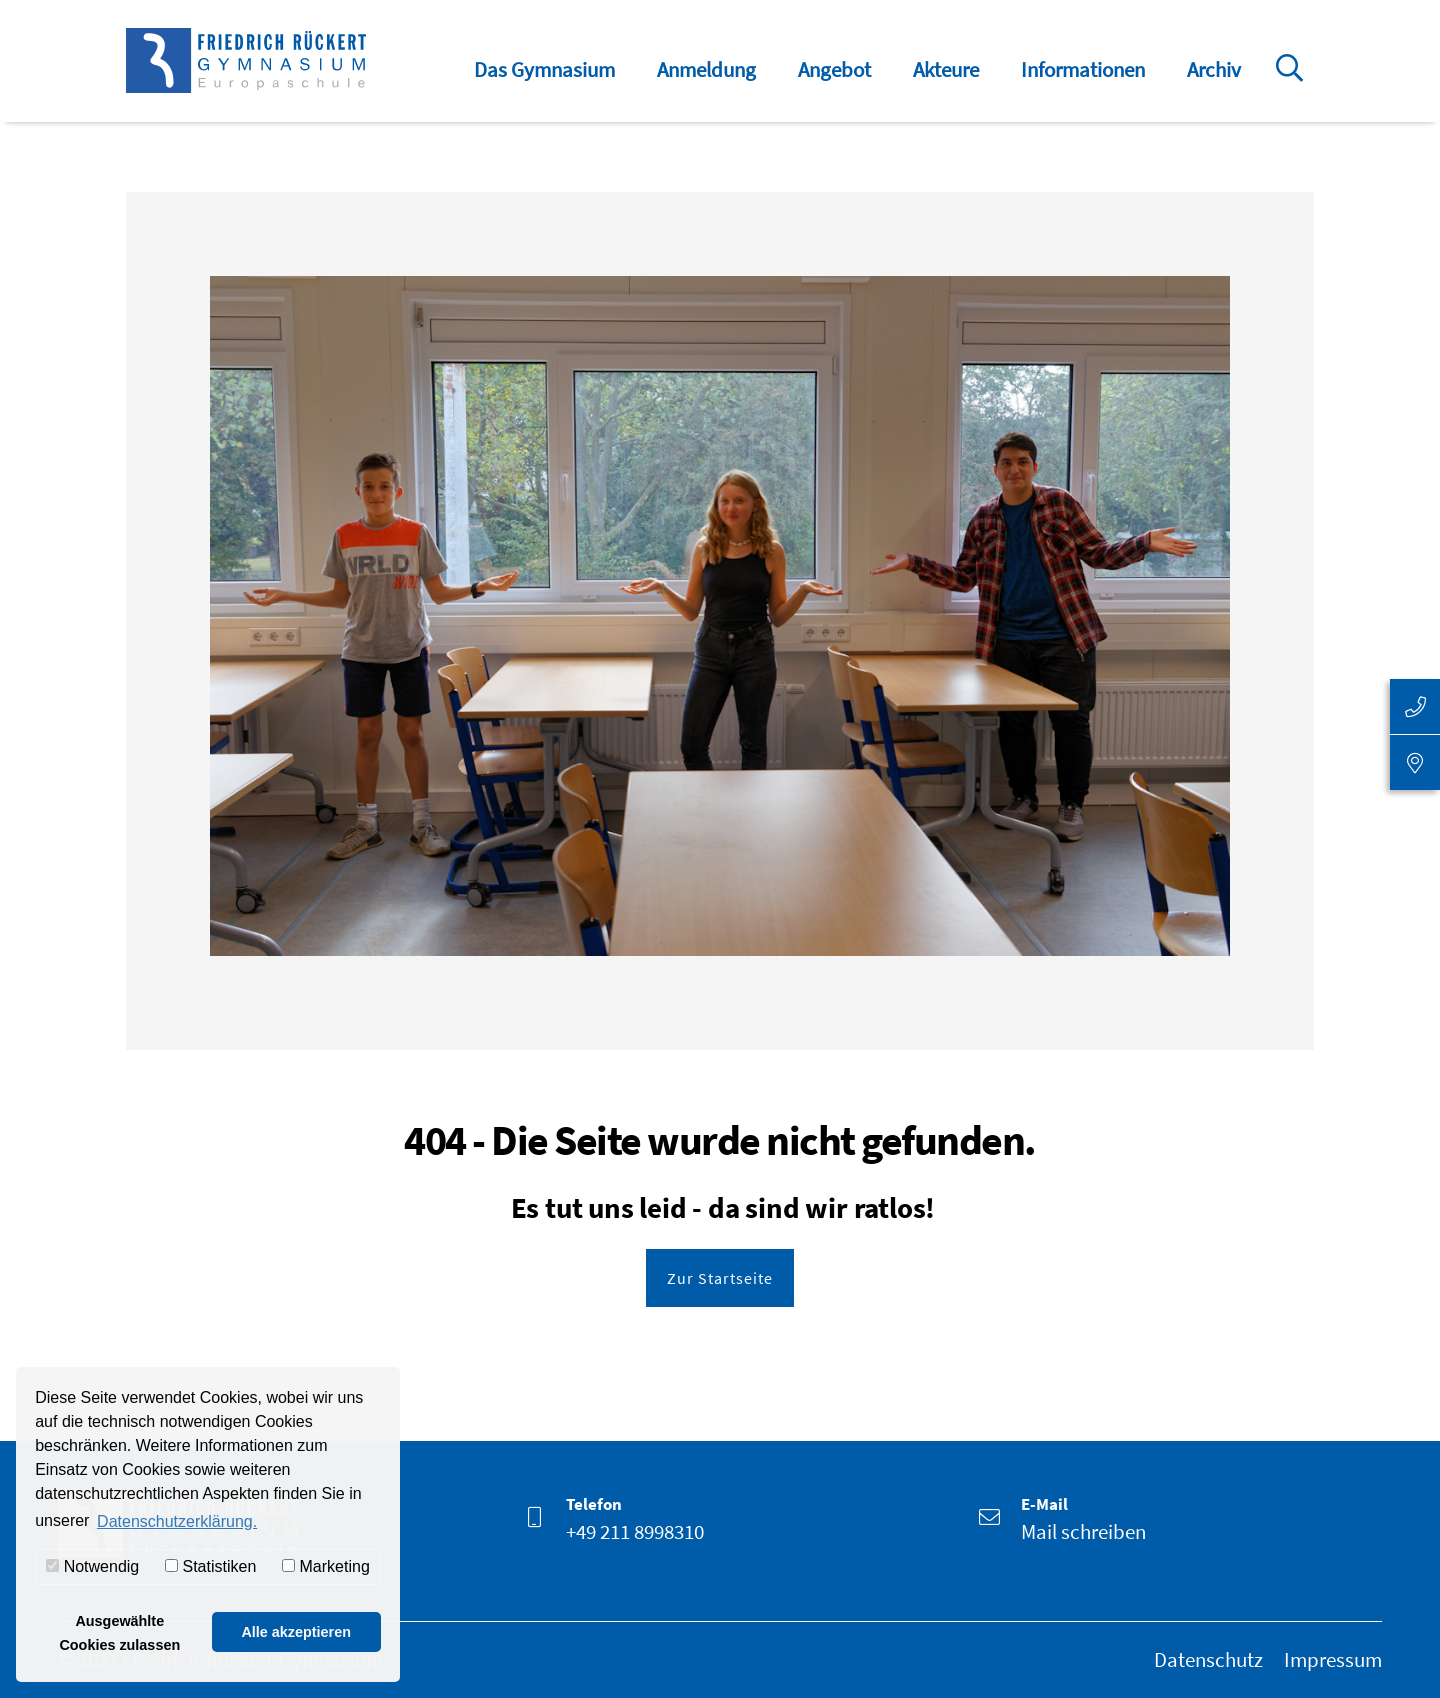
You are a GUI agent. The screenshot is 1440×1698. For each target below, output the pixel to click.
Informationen (1083, 69)
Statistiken (210, 1566)
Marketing (326, 1566)
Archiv (1214, 69)
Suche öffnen (1293, 82)
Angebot (834, 69)
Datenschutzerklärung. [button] (177, 1521)
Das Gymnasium (544, 69)
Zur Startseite (720, 1278)
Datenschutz (1208, 1659)
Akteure (946, 69)
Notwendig (92, 1566)
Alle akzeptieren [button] (296, 1632)
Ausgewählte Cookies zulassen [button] (119, 1633)
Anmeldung (706, 69)
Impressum (1333, 1659)
